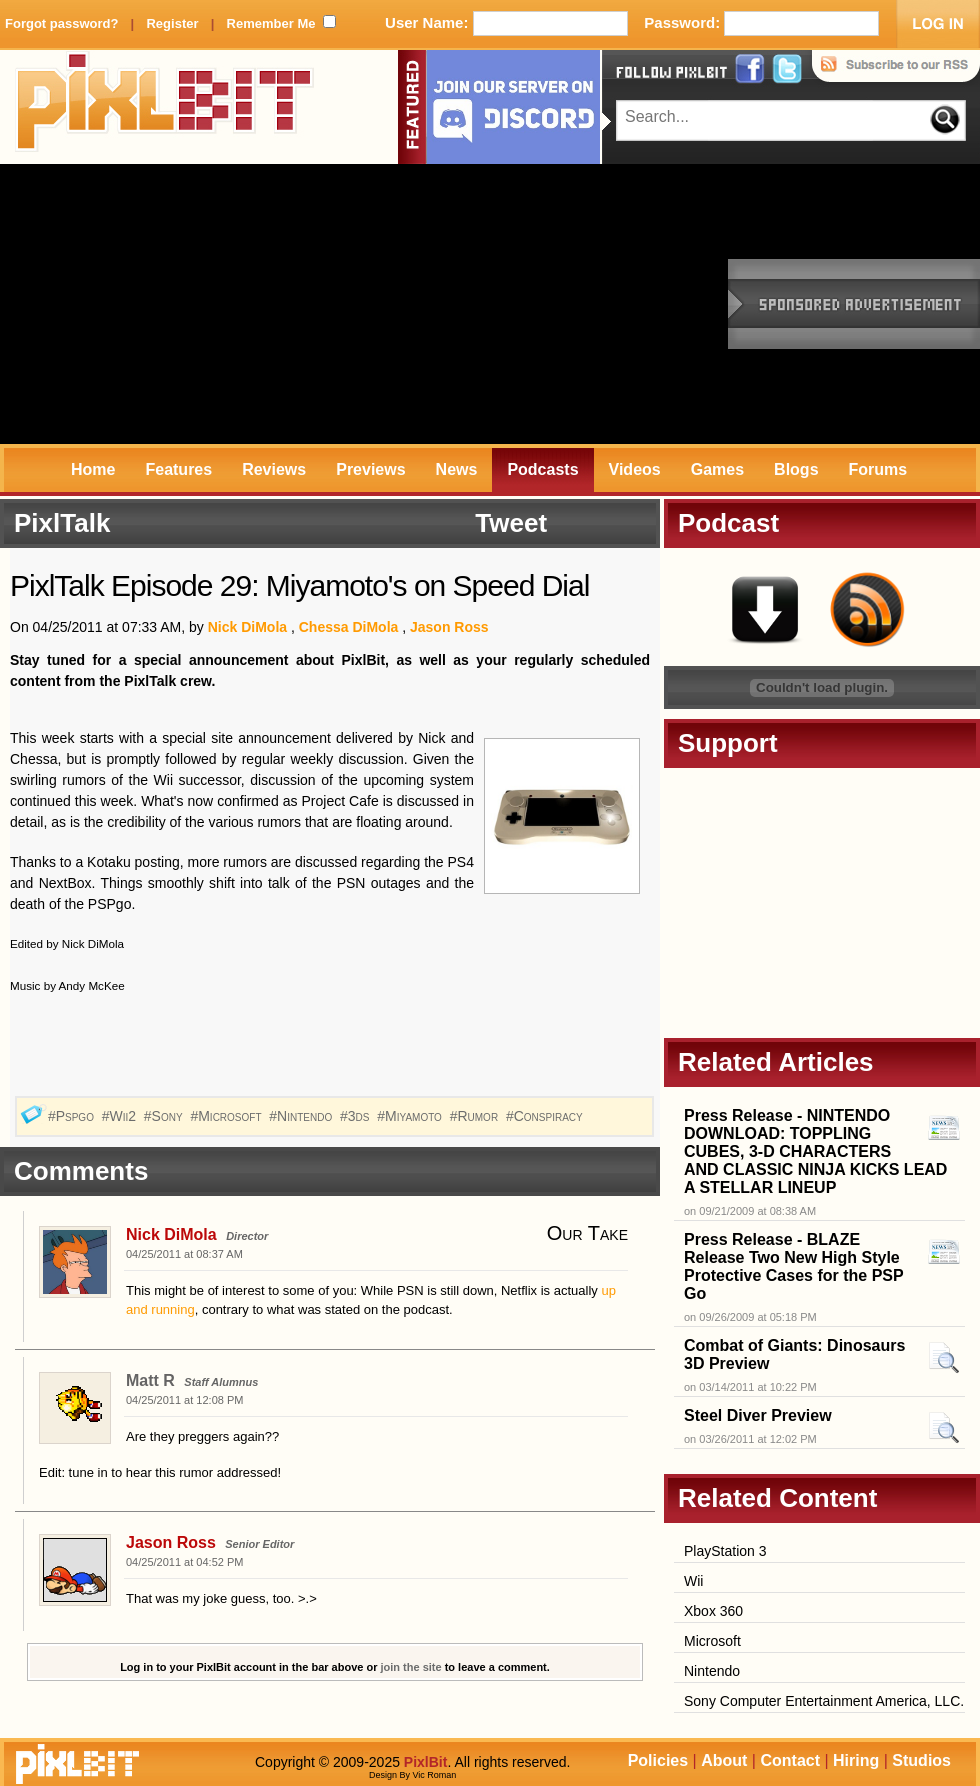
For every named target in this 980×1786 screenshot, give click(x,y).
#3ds (356, 1116)
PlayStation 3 (725, 1551)
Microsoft (712, 1641)
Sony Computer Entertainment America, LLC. (824, 1701)
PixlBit (165, 107)
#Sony (165, 1116)
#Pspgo (73, 1116)
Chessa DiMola (349, 627)
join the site (411, 1667)
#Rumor (476, 1116)
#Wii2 (121, 1116)
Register (172, 23)
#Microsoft (227, 1116)
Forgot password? (61, 23)
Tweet (511, 523)
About (724, 1760)
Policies (658, 1760)
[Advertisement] (309, 304)
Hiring (856, 1760)
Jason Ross (449, 627)
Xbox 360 (713, 1611)
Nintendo (712, 1671)
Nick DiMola (247, 627)
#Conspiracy (546, 1116)
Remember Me (271, 23)
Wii (693, 1581)
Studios (921, 1760)
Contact (790, 1760)
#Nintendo (302, 1116)
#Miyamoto (411, 1116)
